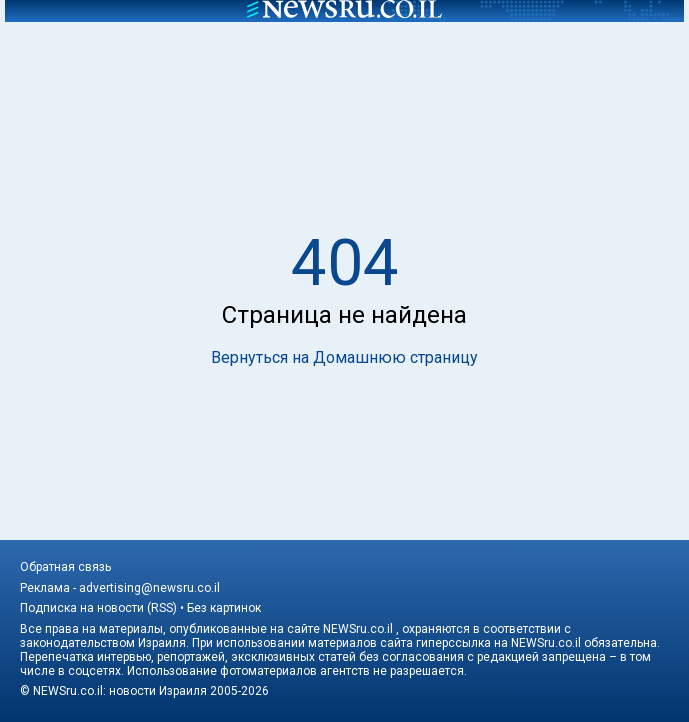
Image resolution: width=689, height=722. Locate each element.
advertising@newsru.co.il (149, 588)
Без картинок (224, 608)
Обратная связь (65, 567)
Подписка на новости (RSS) (98, 608)
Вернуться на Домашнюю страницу (344, 357)
